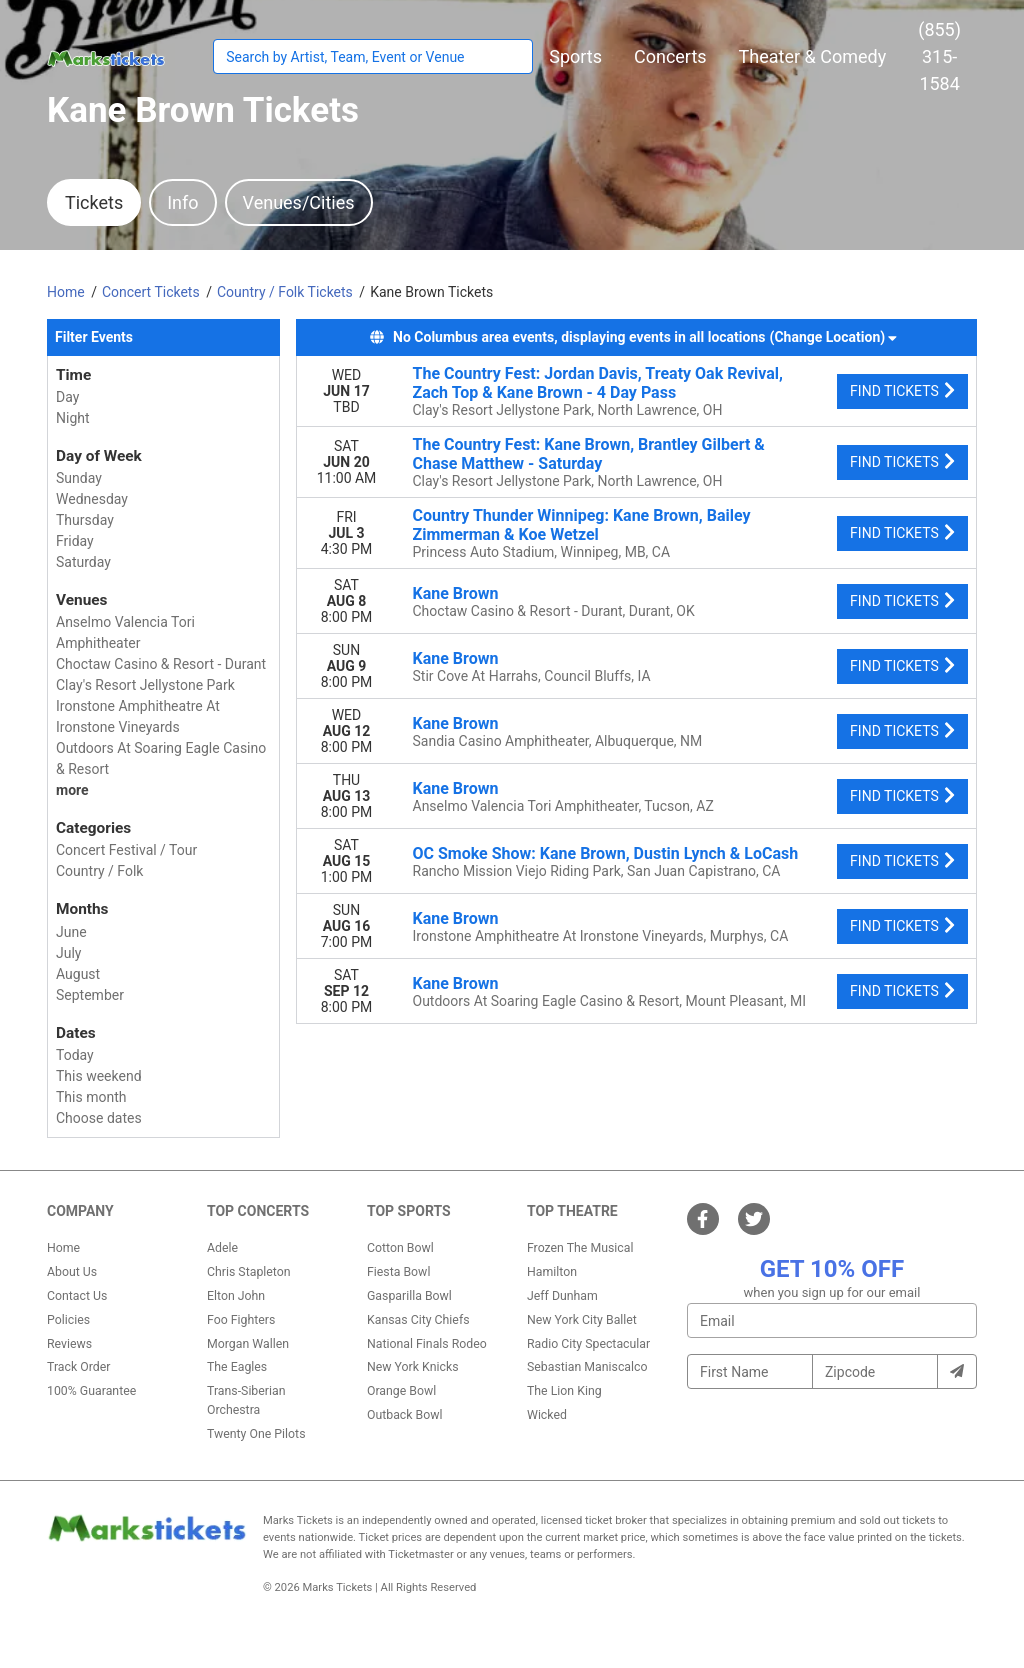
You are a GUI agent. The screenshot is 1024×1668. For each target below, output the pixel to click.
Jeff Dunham (562, 1296)
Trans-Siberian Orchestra (246, 1400)
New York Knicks (413, 1367)
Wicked (547, 1415)
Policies (68, 1320)
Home (63, 1248)
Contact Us (77, 1296)
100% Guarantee (91, 1391)
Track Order (78, 1367)
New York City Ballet (582, 1320)
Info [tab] (182, 202)
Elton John (236, 1296)
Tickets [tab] (94, 202)
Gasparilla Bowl (409, 1296)
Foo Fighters (241, 1320)
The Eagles (237, 1367)
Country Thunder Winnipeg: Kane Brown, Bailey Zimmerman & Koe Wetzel (582, 525)
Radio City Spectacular (588, 1344)
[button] (575, 56)
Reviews (69, 1344)
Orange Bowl (401, 1391)
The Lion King (564, 1391)
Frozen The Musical (580, 1248)
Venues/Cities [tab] (299, 202)
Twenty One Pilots (256, 1434)
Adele (222, 1248)
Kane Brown (456, 593)
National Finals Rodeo (427, 1344)
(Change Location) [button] (833, 337)
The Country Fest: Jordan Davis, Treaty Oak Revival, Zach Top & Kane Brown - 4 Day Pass (598, 383)
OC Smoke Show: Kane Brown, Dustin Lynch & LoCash (606, 853)
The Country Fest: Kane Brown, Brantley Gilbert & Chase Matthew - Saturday (589, 454)
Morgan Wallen (248, 1344)
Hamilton (552, 1272)
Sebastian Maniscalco (587, 1367)
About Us (72, 1272)
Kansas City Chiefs (418, 1320)
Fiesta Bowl (398, 1272)
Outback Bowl (405, 1415)
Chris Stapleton (249, 1272)
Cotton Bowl (400, 1248)
